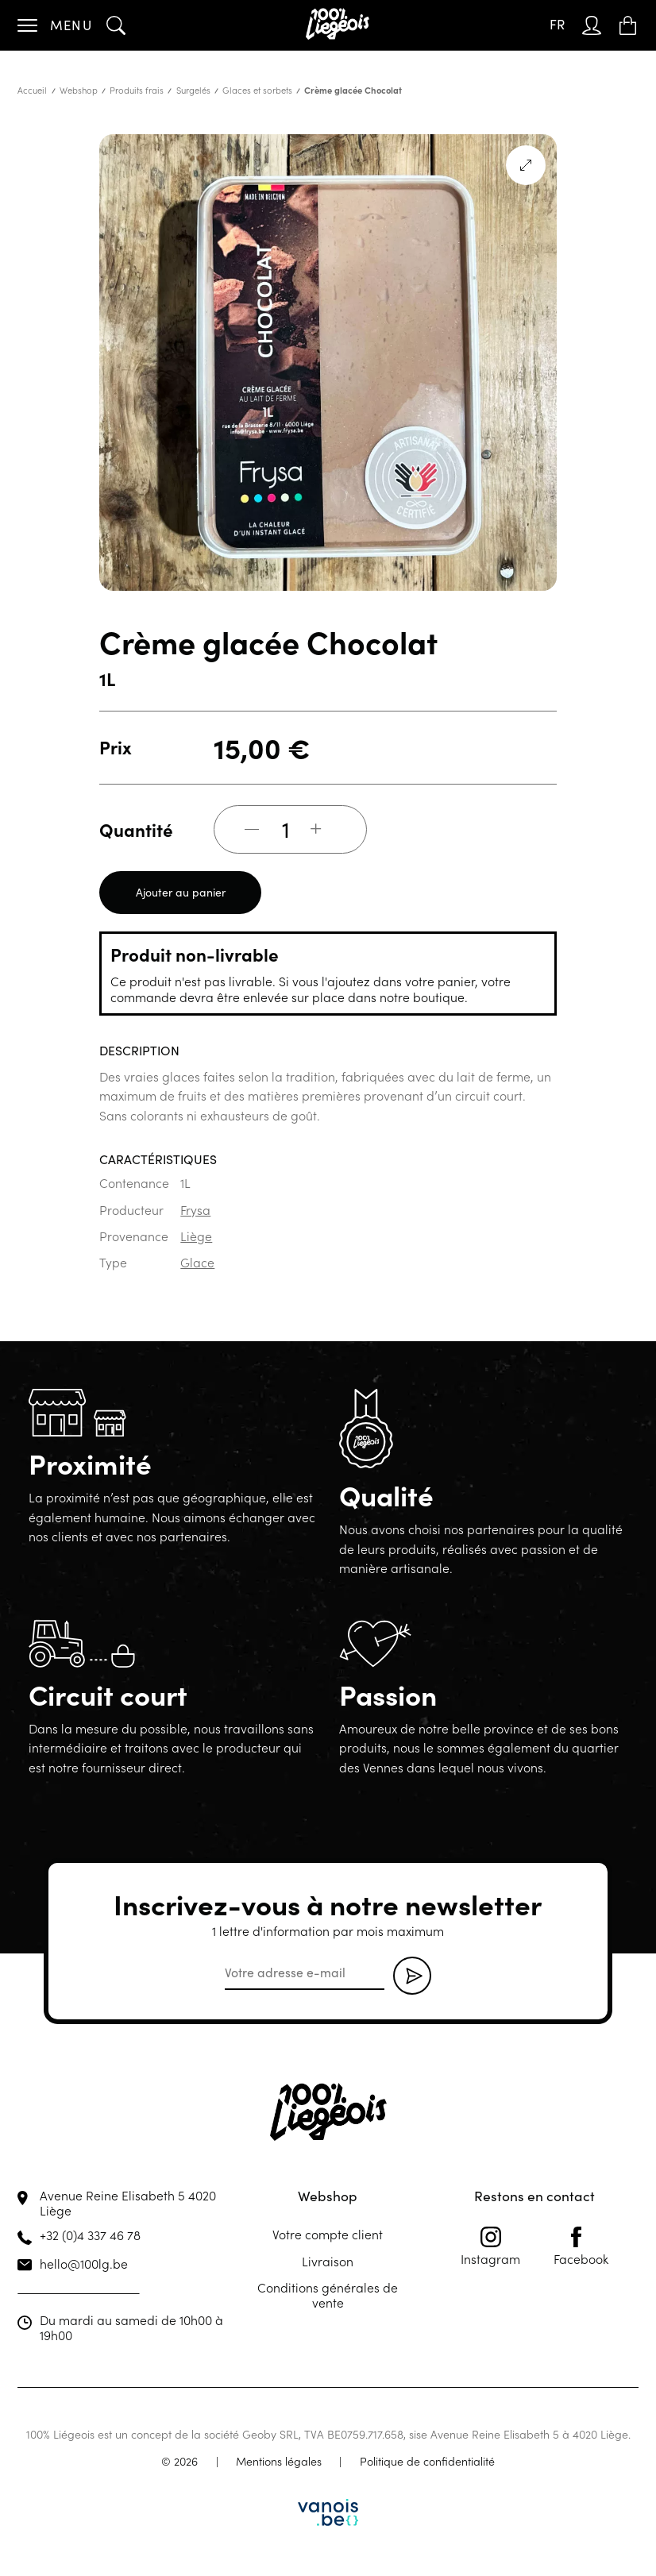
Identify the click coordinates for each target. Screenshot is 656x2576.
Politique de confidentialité (427, 2461)
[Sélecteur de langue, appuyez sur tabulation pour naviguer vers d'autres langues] (557, 25)
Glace (197, 1262)
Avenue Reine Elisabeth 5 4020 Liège (128, 2202)
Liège (196, 1235)
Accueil (32, 89)
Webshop (79, 89)
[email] (304, 1973)
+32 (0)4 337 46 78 (90, 2234)
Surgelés (193, 89)
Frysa (195, 1209)
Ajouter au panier (181, 892)
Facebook (581, 2246)
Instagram (490, 2246)
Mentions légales (279, 2461)
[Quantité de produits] (286, 829)
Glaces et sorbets (257, 89)
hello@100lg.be (84, 2263)
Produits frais (137, 89)
